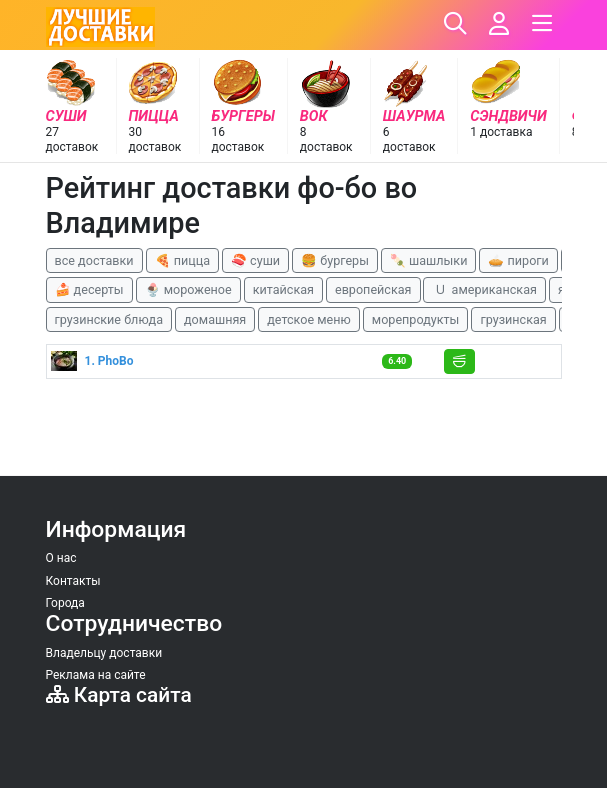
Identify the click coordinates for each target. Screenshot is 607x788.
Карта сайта (119, 695)
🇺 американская (484, 289)
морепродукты (416, 319)
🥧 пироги (518, 260)
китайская (283, 289)
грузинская (513, 319)
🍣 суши (255, 260)
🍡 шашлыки (429, 260)
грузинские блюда (109, 319)
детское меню (309, 319)
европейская (373, 289)
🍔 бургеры (335, 260)
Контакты (73, 581)
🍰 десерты (89, 289)
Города (65, 603)
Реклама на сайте (96, 675)
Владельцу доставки (104, 653)
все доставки (94, 260)
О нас (61, 558)
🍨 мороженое (188, 289)
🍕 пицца (182, 260)
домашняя (215, 319)
